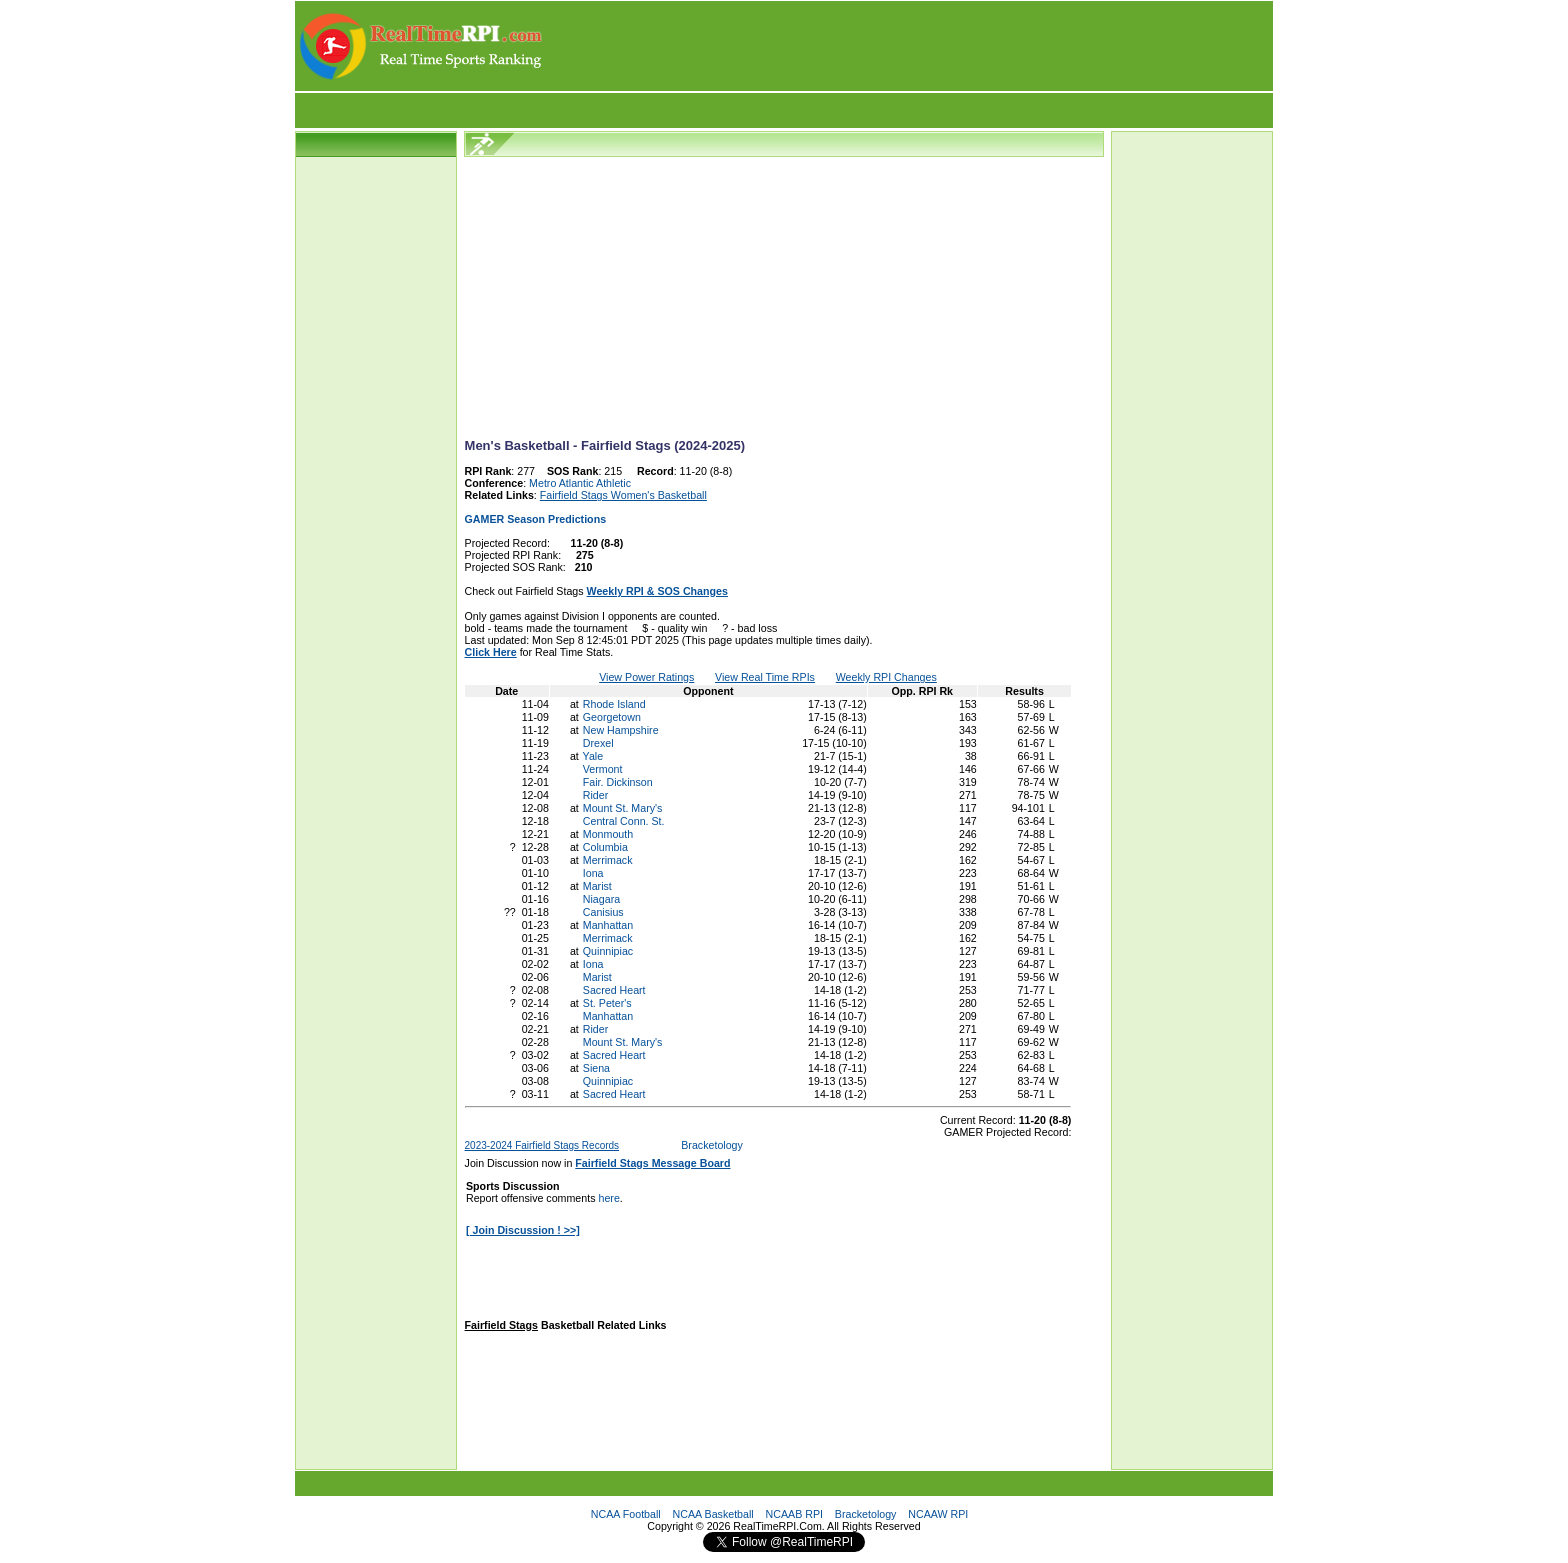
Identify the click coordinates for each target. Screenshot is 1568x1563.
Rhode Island (614, 704)
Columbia (605, 847)
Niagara (601, 899)
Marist (597, 886)
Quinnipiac (608, 951)
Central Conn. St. (624, 821)
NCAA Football (626, 1514)
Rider (595, 795)
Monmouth (608, 834)
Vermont (603, 769)
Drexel (598, 743)
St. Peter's (607, 1003)
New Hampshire (621, 730)
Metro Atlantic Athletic (580, 483)
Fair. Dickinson (618, 782)
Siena (596, 1068)
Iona (593, 873)
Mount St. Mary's (623, 808)
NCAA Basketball (713, 1514)
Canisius (603, 912)
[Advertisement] (909, 46)
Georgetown (612, 717)
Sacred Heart (614, 990)
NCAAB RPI (794, 1514)
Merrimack (608, 860)
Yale (593, 756)
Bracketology (712, 1145)
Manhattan (608, 925)
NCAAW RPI (938, 1514)
